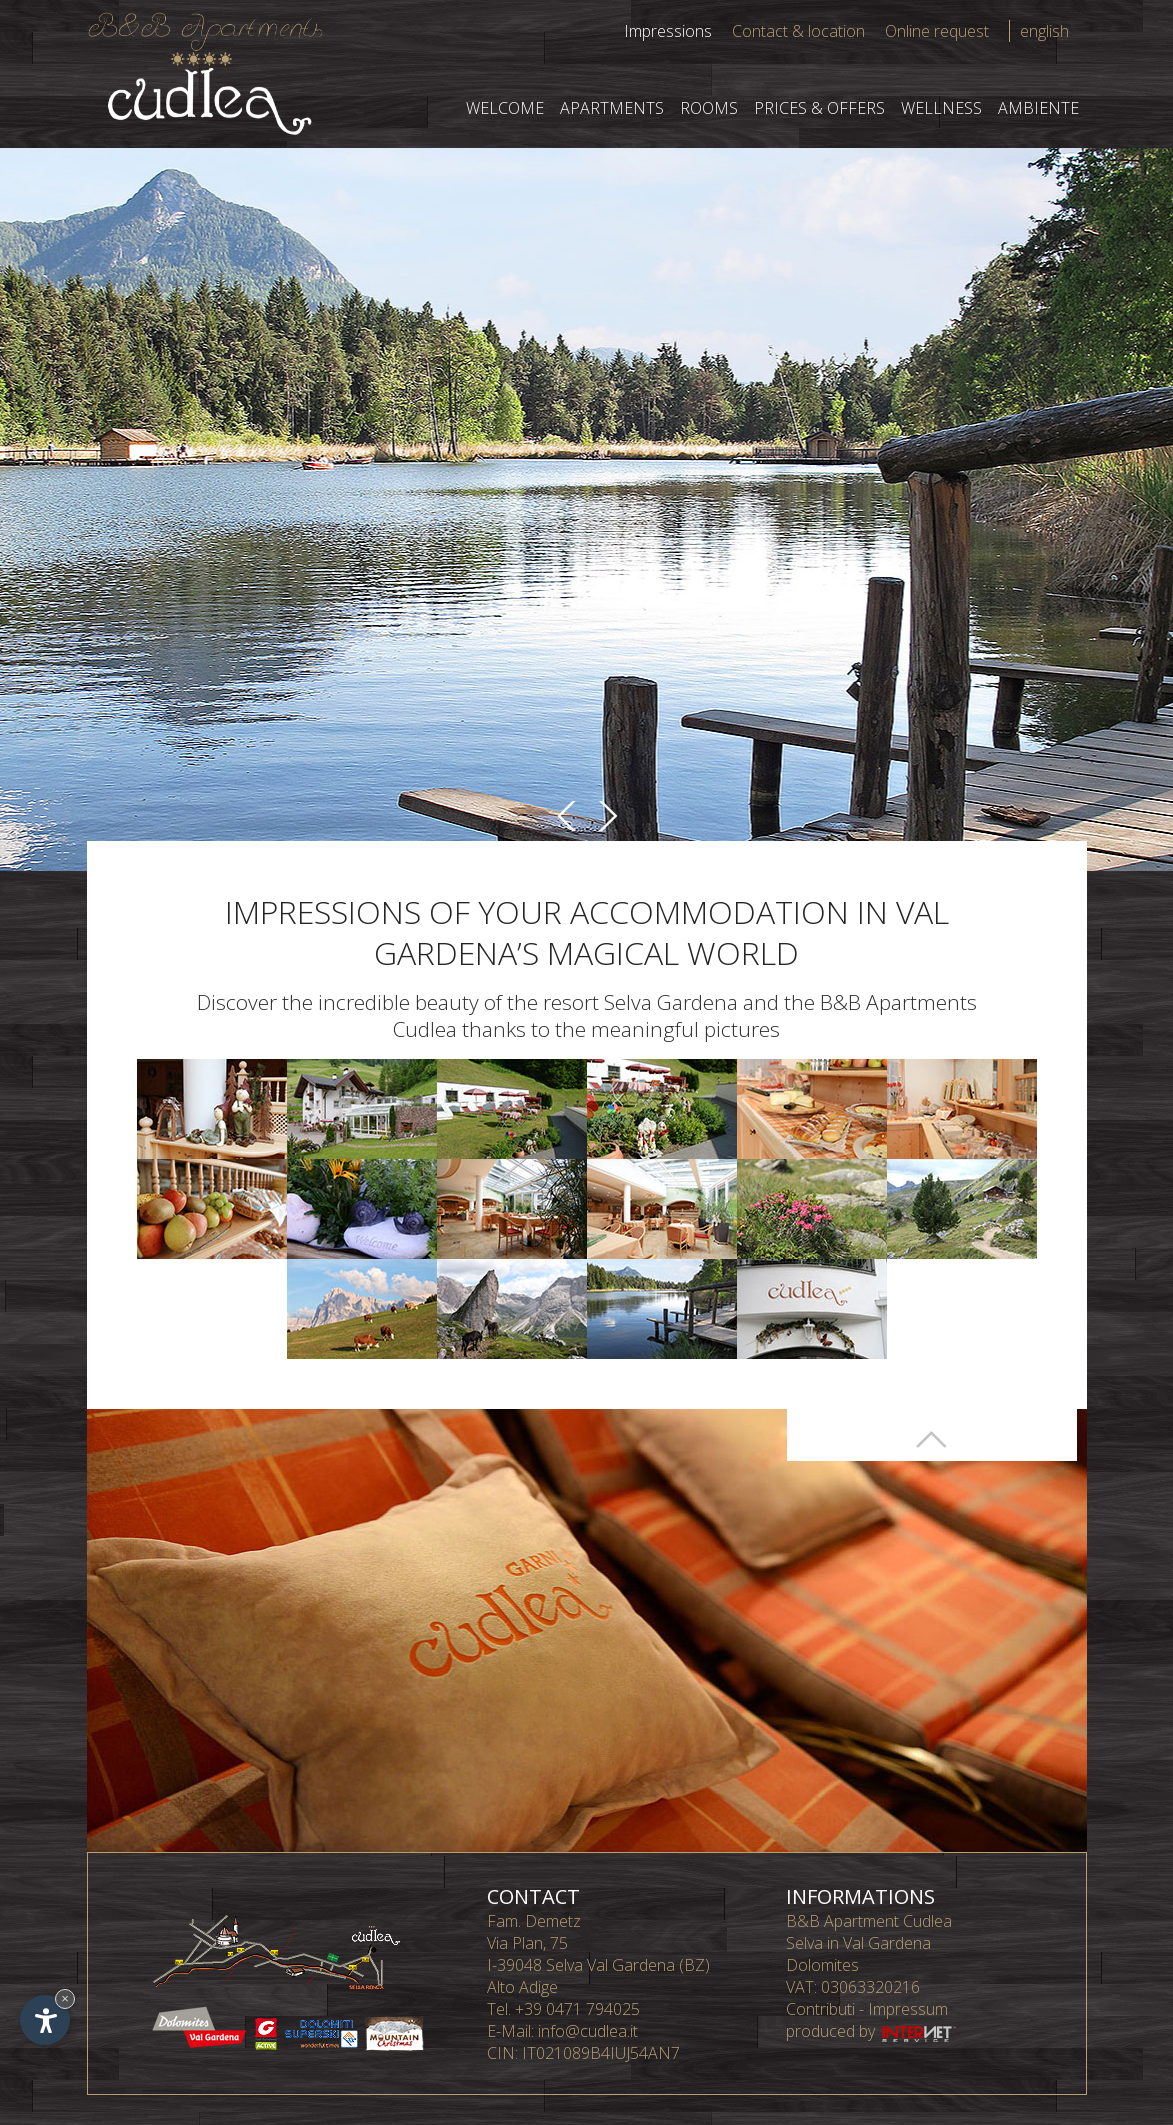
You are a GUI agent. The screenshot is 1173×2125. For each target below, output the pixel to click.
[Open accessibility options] (45, 2020)
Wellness (941, 108)
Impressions (668, 31)
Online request (937, 31)
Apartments (612, 108)
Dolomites (822, 1965)
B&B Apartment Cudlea (869, 1921)
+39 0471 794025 (577, 2009)
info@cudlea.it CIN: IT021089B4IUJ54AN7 (583, 2042)
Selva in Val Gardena (858, 1943)
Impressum (908, 2009)
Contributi (820, 2009)
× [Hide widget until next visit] (65, 1998)
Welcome (505, 108)
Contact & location (798, 31)
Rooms (709, 108)
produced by (872, 2031)
